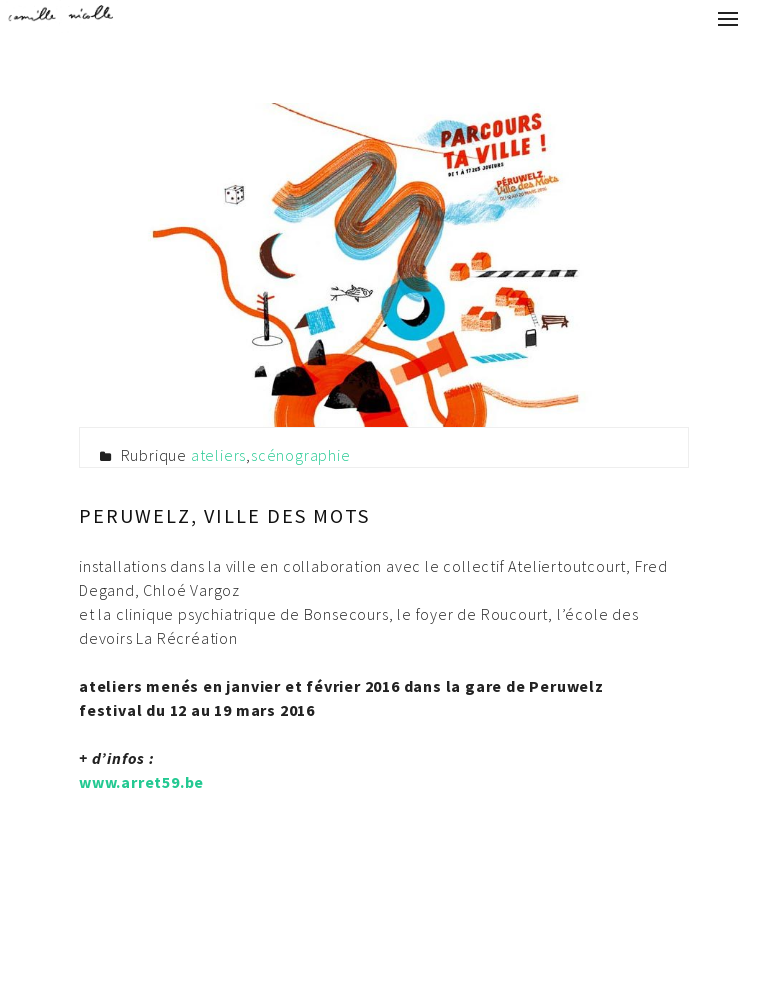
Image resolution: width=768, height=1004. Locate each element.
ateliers (218, 455)
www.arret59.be (141, 782)
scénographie (301, 455)
